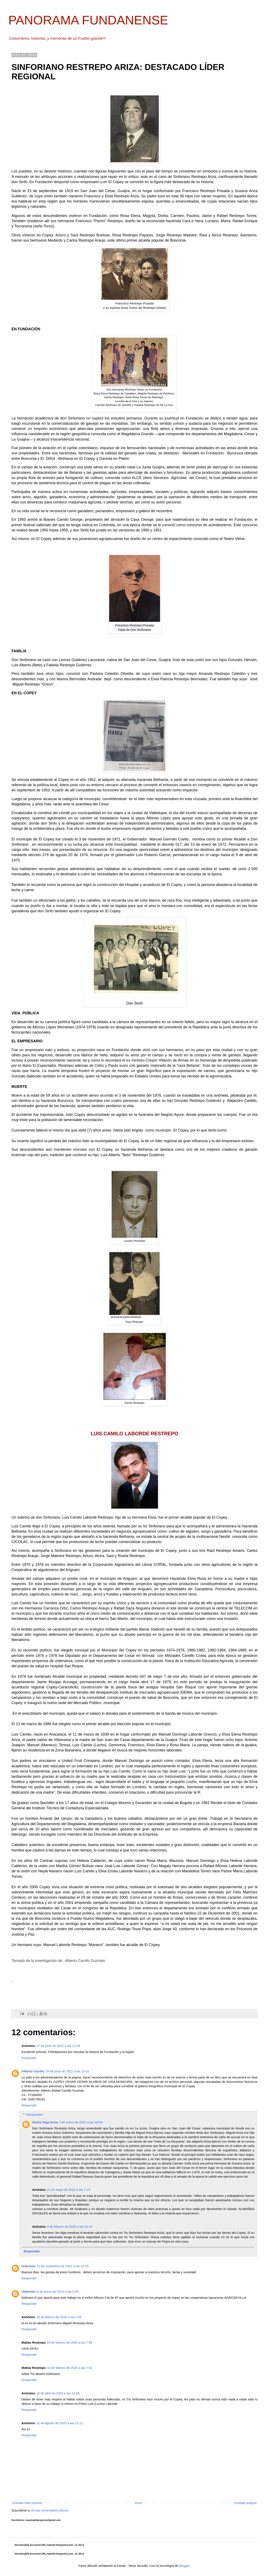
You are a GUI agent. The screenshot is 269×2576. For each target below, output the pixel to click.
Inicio (138, 2503)
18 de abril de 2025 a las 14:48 (57, 2393)
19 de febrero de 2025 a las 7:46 (59, 2317)
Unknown (28, 2266)
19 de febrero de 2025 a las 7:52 (69, 2367)
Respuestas (34, 2114)
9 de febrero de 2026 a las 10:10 (69, 2226)
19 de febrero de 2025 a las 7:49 (69, 2342)
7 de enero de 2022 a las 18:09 (80, 2122)
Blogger (184, 2565)
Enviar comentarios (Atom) (49, 2510)
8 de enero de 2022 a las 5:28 (57, 2291)
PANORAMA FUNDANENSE (88, 20)
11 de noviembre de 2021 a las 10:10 (63, 2266)
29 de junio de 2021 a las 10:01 (67, 2071)
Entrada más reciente (27, 2503)
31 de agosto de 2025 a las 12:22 (59, 2423)
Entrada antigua (245, 2503)
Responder (29, 2058)
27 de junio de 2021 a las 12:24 (58, 2046)
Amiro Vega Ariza (45, 2122)
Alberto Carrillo (32, 2071)
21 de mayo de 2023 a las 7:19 (68, 2189)
